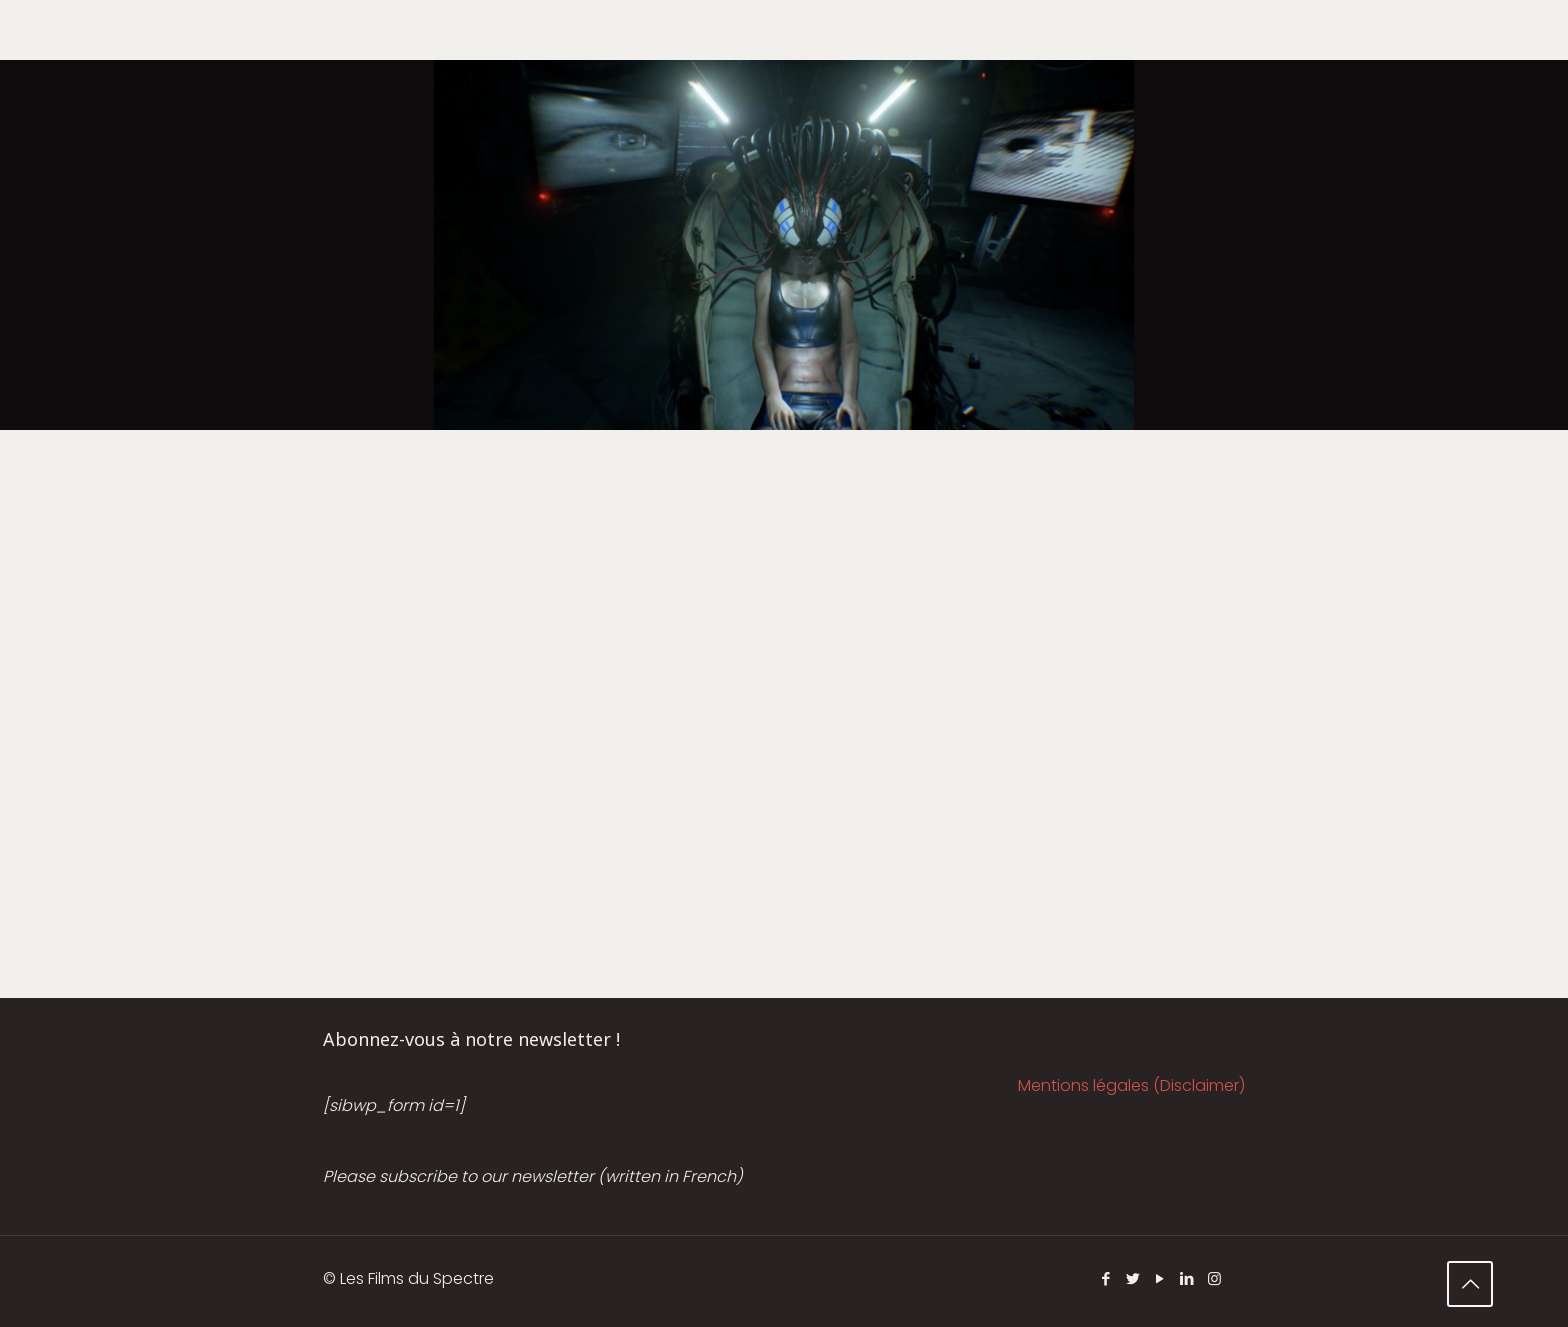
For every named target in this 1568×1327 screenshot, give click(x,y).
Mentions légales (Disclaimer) (1131, 1085)
